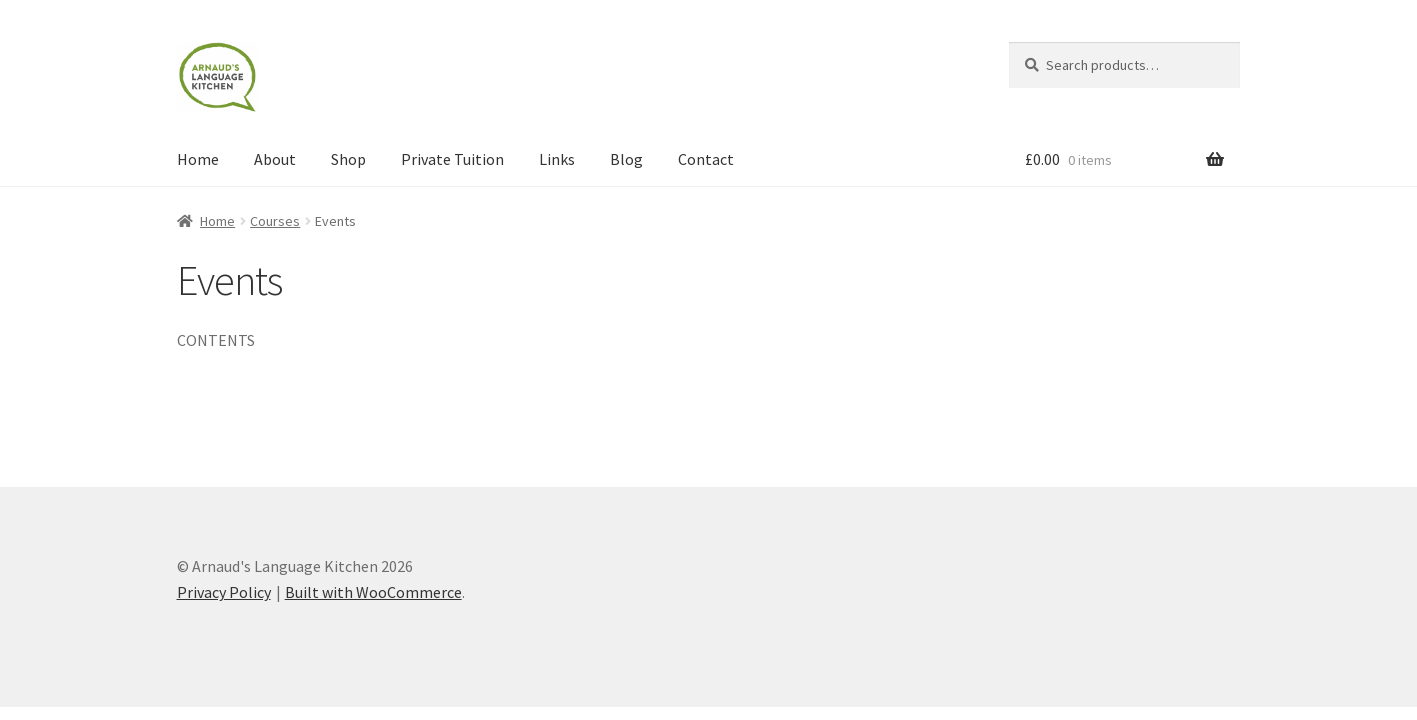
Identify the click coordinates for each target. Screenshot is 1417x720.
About (275, 159)
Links (557, 159)
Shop (348, 159)
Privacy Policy (224, 592)
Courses (275, 221)
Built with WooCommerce (373, 592)
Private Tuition (452, 159)
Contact (706, 159)
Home (198, 159)
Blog (626, 159)
